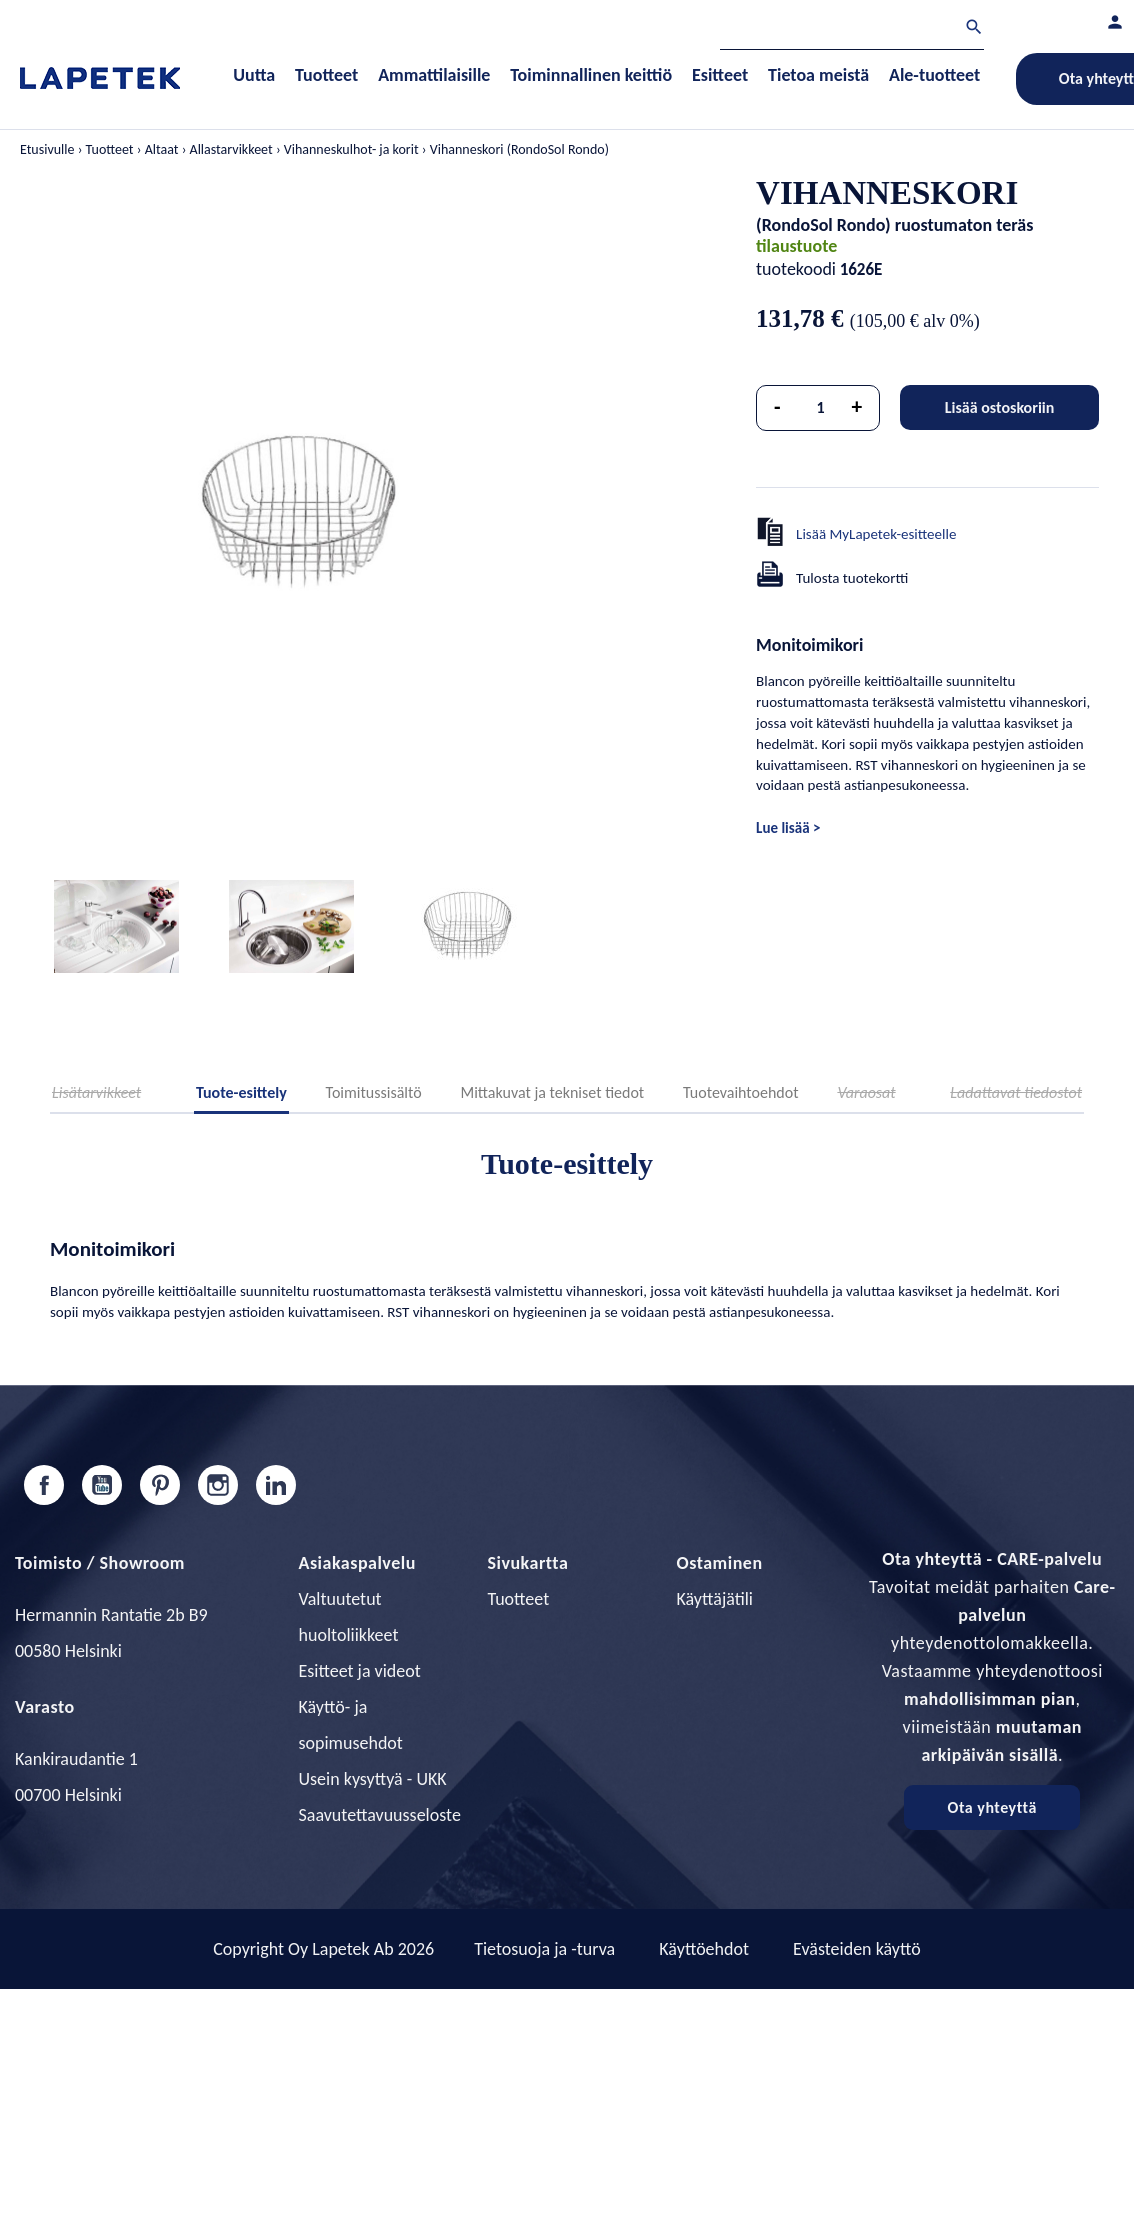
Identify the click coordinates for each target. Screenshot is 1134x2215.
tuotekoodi (796, 269)
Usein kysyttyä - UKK (373, 1779)
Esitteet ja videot (360, 1671)
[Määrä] (821, 408)
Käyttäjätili (715, 1599)
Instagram (218, 1485)
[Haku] (852, 29)
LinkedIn (276, 1485)
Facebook (44, 1485)
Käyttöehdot (704, 1949)
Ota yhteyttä (992, 1807)
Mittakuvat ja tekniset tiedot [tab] (552, 1092)
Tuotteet (519, 1599)
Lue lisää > (788, 828)
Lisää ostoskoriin (1000, 407)
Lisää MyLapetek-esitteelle (876, 534)
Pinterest (160, 1485)
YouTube (102, 1485)
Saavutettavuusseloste (380, 1815)
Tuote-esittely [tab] (241, 1092)
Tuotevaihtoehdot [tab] (741, 1092)
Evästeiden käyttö (857, 1949)
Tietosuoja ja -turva (544, 1949)
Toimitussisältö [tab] (374, 1092)
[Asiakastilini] (1115, 21)
